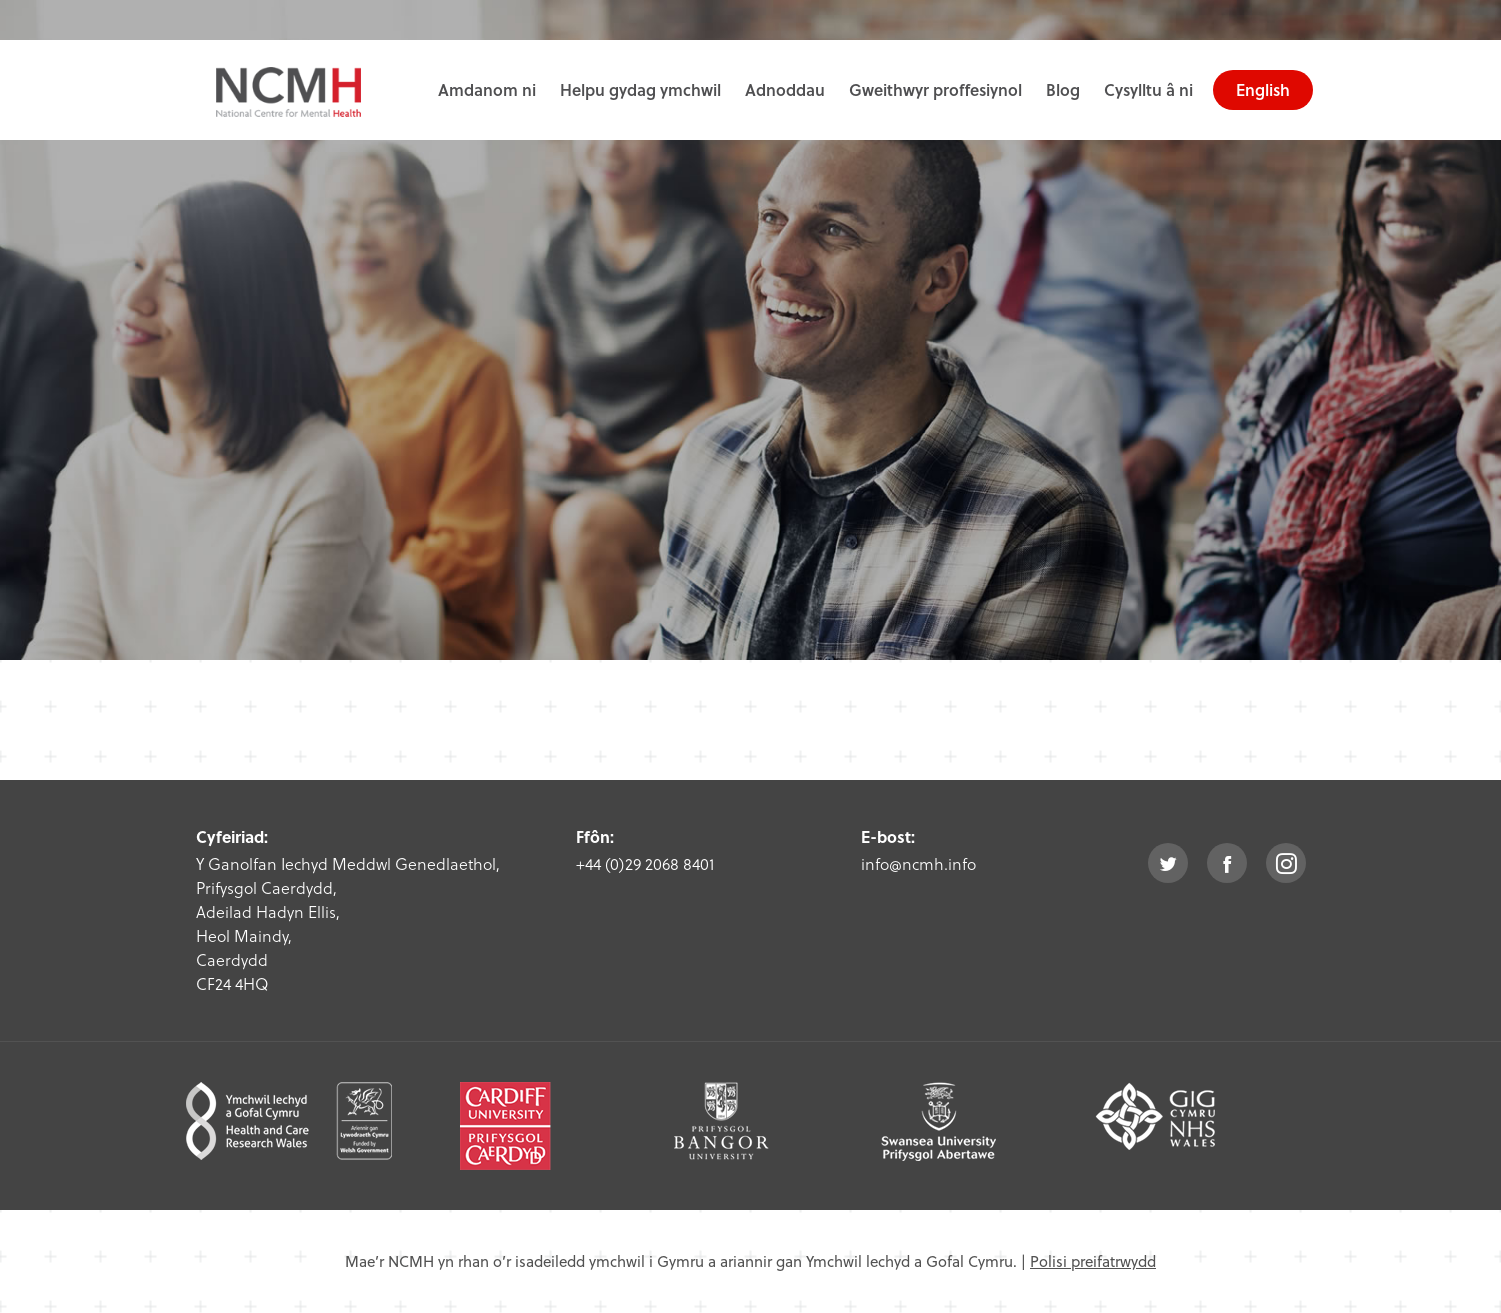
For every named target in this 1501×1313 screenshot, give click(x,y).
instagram (1286, 863)
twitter (1168, 863)
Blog (1063, 89)
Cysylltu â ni (1148, 89)
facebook (1227, 863)
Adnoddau (785, 89)
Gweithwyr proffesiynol (935, 89)
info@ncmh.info (918, 863)
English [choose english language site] (1263, 89)
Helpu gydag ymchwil (640, 89)
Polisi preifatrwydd (1093, 1261)
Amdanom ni (487, 89)
